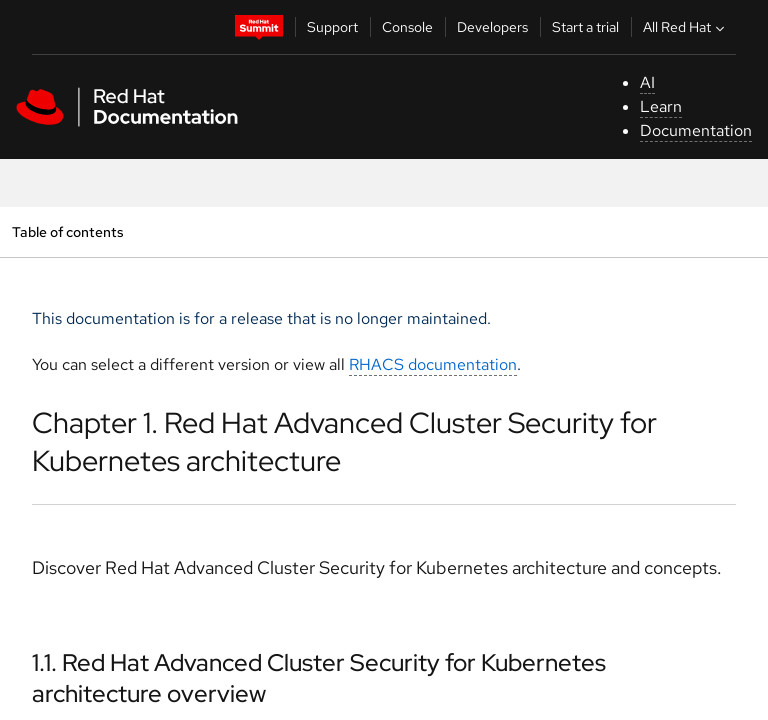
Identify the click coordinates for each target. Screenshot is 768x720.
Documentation (696, 130)
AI (647, 82)
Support (332, 27)
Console (407, 27)
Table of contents (67, 231)
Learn (661, 106)
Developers (492, 27)
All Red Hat (686, 27)
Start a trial (585, 27)
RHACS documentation (433, 364)
